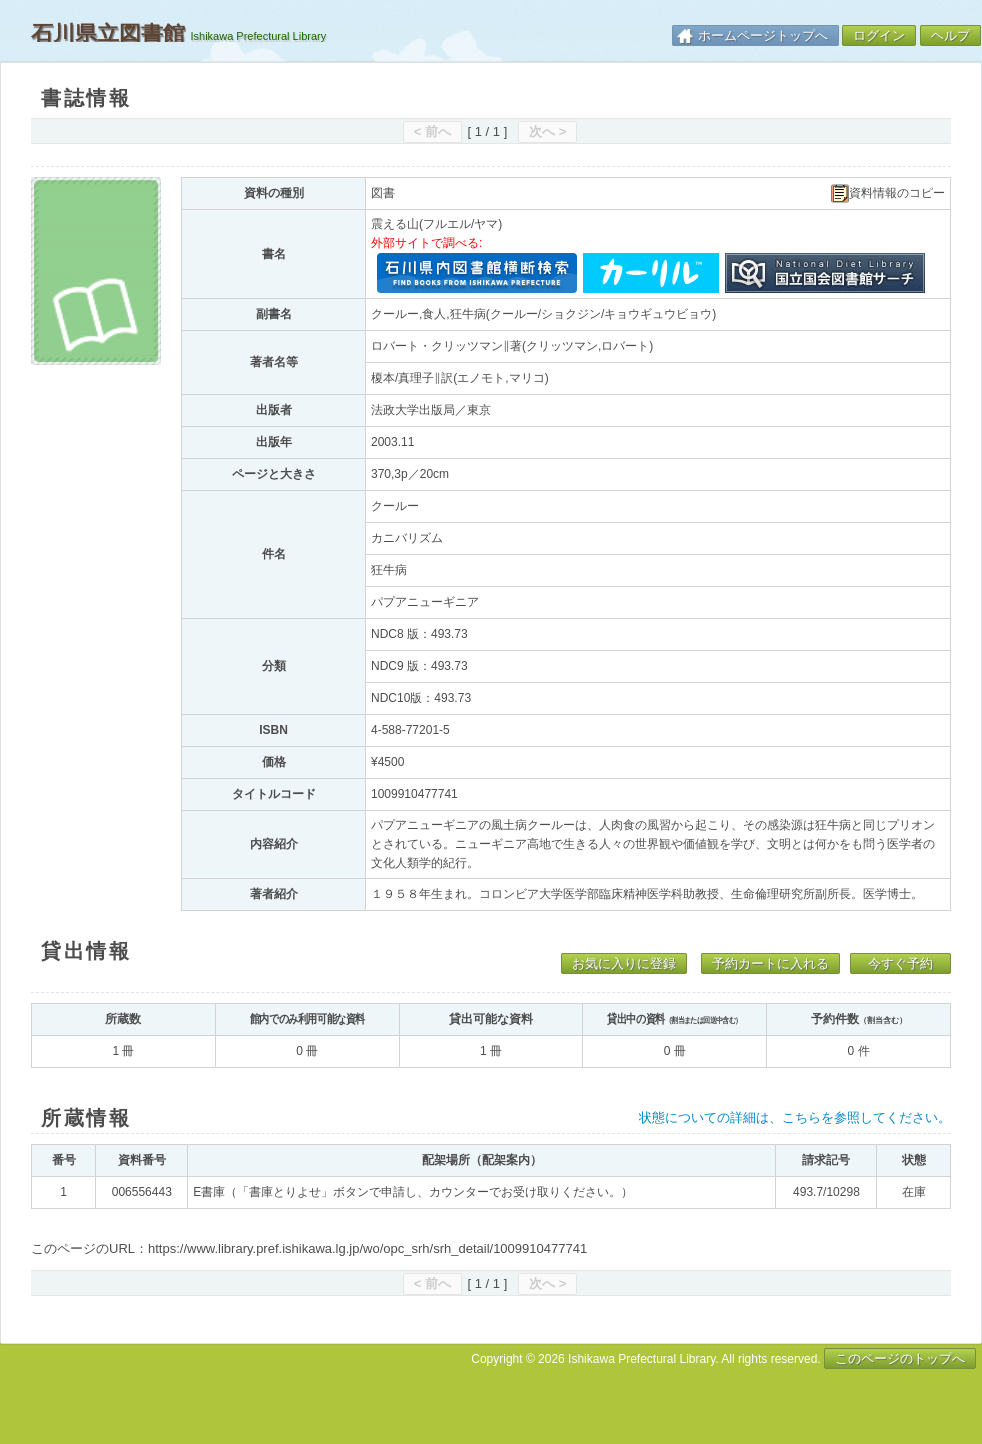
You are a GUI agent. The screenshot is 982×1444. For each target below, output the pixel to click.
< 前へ (432, 131)
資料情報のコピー (888, 193)
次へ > (547, 131)
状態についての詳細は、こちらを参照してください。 (795, 1117)
